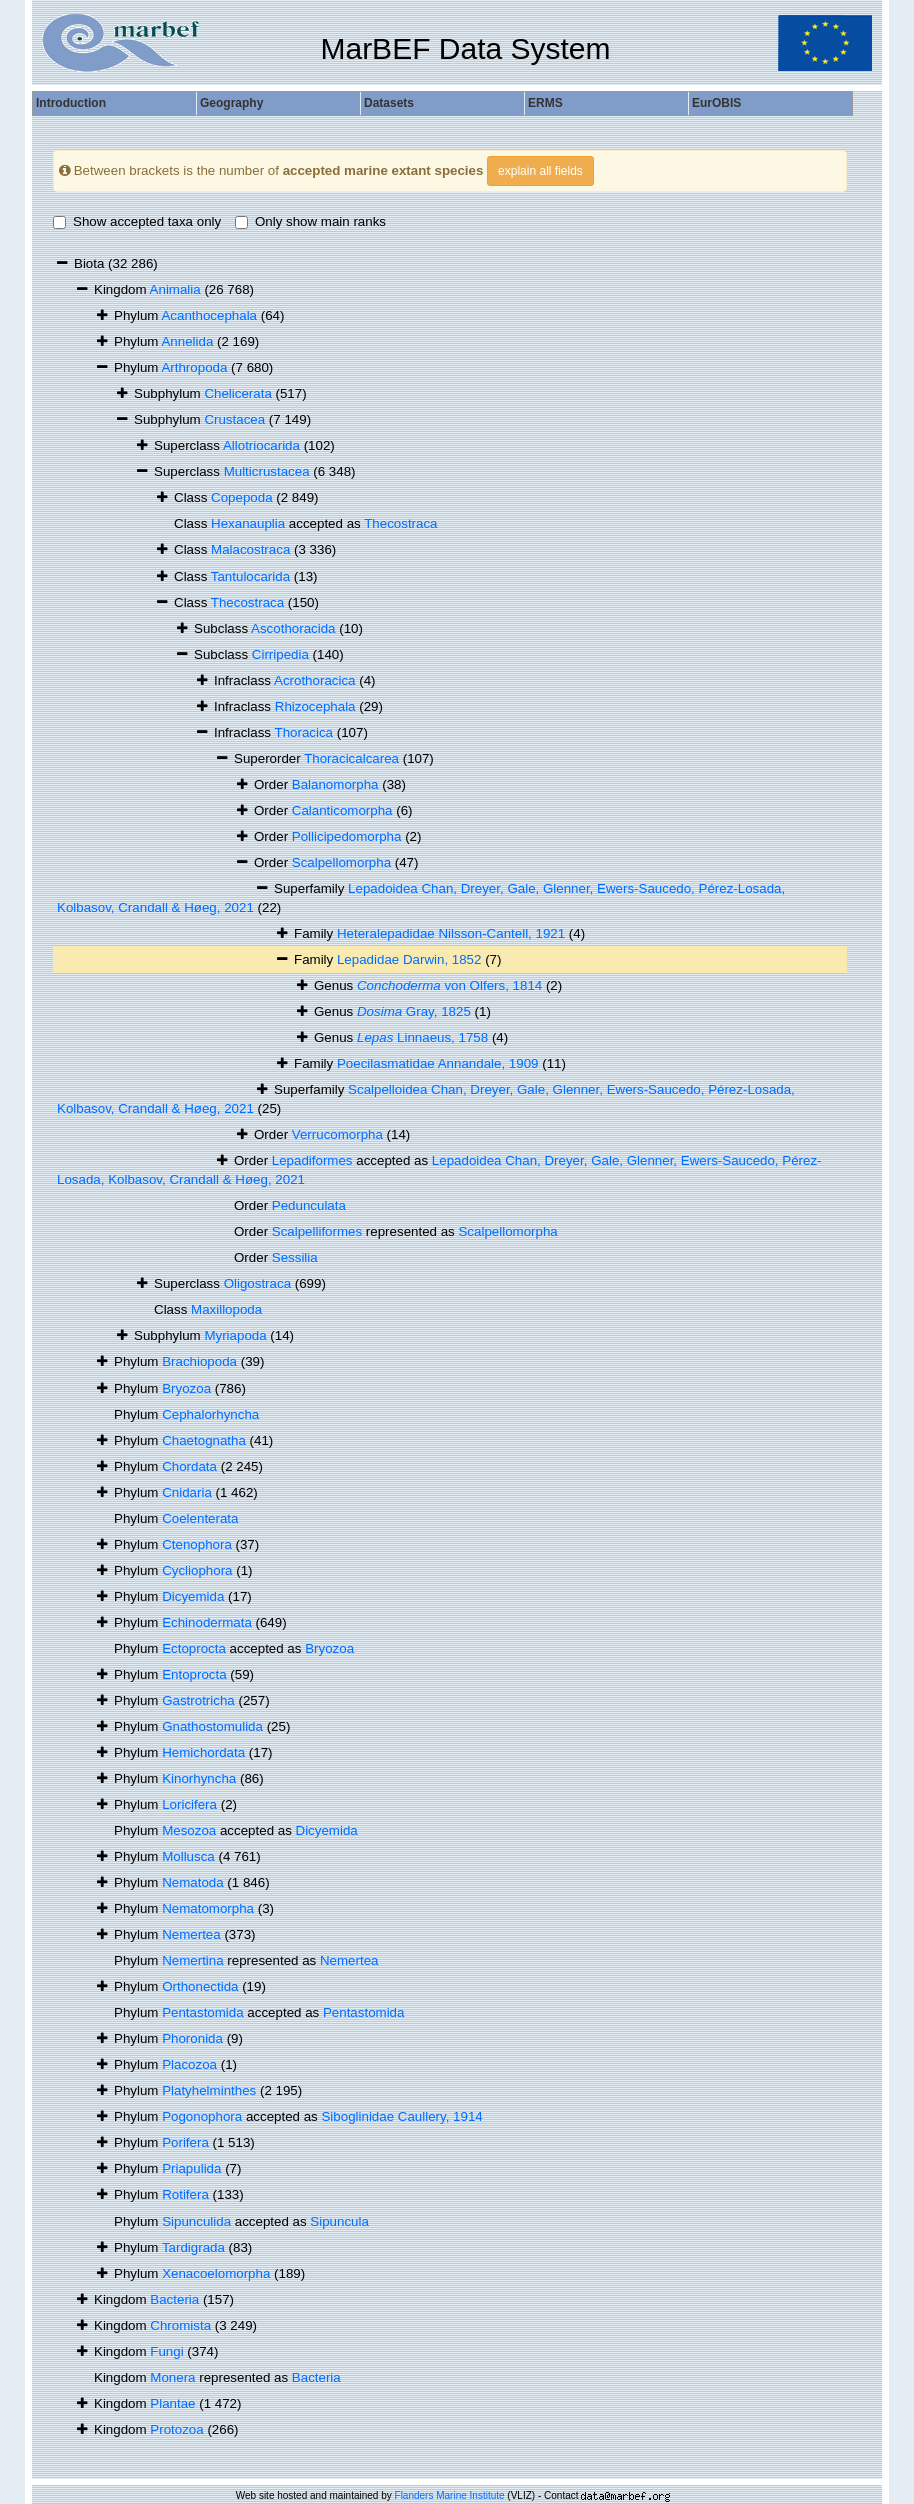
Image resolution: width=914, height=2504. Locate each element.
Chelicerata (237, 393)
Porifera (185, 2142)
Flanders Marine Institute (450, 2495)
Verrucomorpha (337, 1134)
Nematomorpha (208, 1908)
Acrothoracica (315, 680)
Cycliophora (197, 1570)
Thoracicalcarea (351, 758)
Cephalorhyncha (210, 1414)
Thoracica (304, 732)
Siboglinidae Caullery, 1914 (401, 2116)
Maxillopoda (226, 1309)
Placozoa (189, 2064)
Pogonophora (202, 2116)
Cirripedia (280, 654)
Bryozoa (186, 1388)
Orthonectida (200, 1986)
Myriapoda (235, 1335)
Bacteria (174, 2299)
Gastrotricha (198, 1700)
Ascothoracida (293, 628)
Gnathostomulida (212, 1726)
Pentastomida (203, 2012)
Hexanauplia (248, 523)
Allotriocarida (261, 445)
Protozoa (176, 2429)
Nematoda (193, 1882)
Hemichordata (203, 1752)
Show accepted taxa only (137, 221)
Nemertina (192, 1960)
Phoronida (192, 2038)
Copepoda (242, 497)
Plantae (172, 2403)
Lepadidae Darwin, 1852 (409, 959)
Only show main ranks (310, 221)
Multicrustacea (267, 471)
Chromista (180, 2325)
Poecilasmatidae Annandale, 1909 (438, 1063)
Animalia (175, 289)
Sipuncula (339, 2221)
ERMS (545, 103)
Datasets (389, 103)
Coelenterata (200, 1518)
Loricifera (189, 1804)
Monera (172, 2377)
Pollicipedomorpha (347, 836)
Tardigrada (193, 2247)
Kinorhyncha (199, 1778)
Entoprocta (194, 1674)
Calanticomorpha (342, 810)
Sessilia (295, 1257)
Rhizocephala (315, 706)
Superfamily (311, 888)
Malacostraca (250, 549)
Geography (231, 103)
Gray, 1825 (414, 1011)
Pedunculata (309, 1205)
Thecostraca (400, 523)
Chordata (189, 1466)
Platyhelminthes (209, 2090)
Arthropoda (194, 367)
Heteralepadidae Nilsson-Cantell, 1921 (451, 933)
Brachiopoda (199, 1361)
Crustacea (234, 419)
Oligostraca (257, 1283)
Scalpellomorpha (341, 862)
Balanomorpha (335, 784)
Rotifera (185, 2194)
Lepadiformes (312, 1160)
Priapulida (191, 2168)
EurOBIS (716, 103)
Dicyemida (193, 1596)
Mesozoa (189, 1830)
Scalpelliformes (317, 1231)
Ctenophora (197, 1544)
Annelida (187, 341)
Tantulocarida (250, 576)
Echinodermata (207, 1622)
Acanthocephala (209, 315)
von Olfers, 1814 (449, 985)
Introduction (71, 103)
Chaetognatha (204, 1440)
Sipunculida (196, 2221)
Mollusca (188, 1856)
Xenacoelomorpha (216, 2273)
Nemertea (191, 1934)
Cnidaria (187, 1492)
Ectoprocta (194, 1648)
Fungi (166, 2351)
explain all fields (540, 171)
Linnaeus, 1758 (422, 1037)
